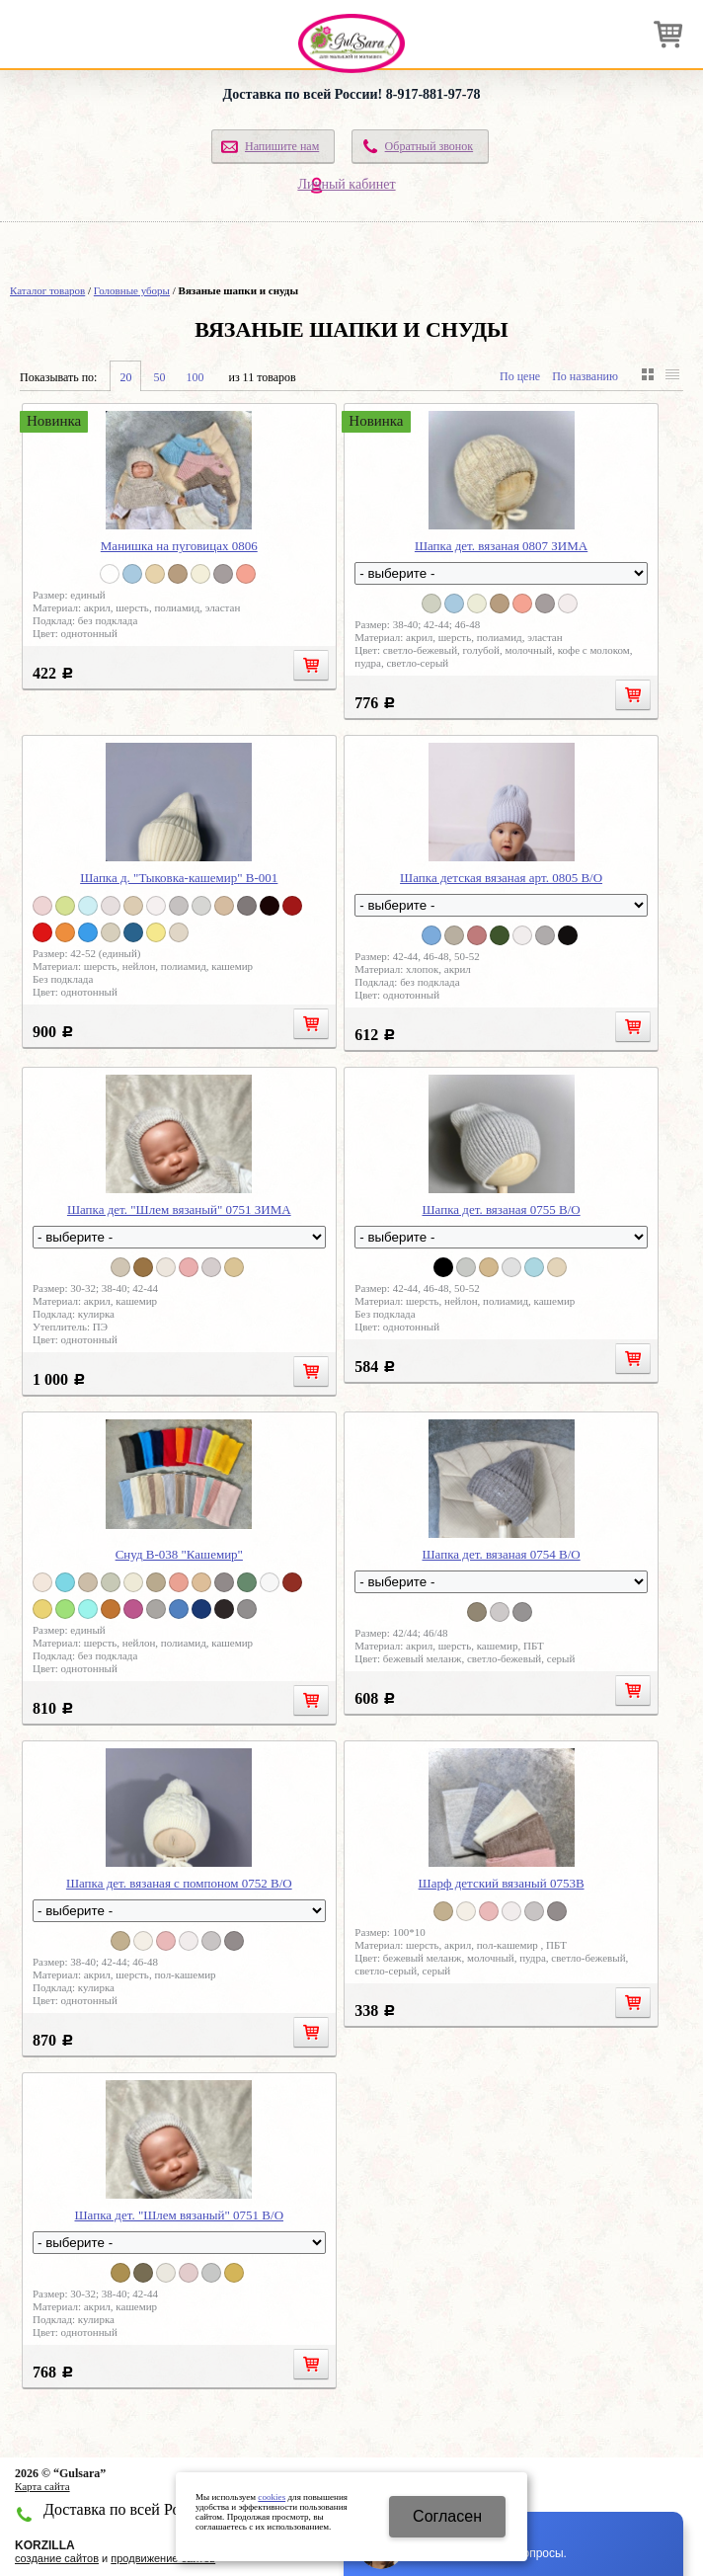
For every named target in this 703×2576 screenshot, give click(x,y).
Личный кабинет (346, 184)
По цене (520, 376)
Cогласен (447, 2516)
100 (194, 377)
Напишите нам (282, 146)
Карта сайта (42, 2486)
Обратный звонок (429, 146)
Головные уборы (132, 290)
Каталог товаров (47, 290)
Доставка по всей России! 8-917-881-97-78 (352, 94)
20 (125, 377)
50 (159, 377)
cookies (271, 2497)
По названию (585, 376)
